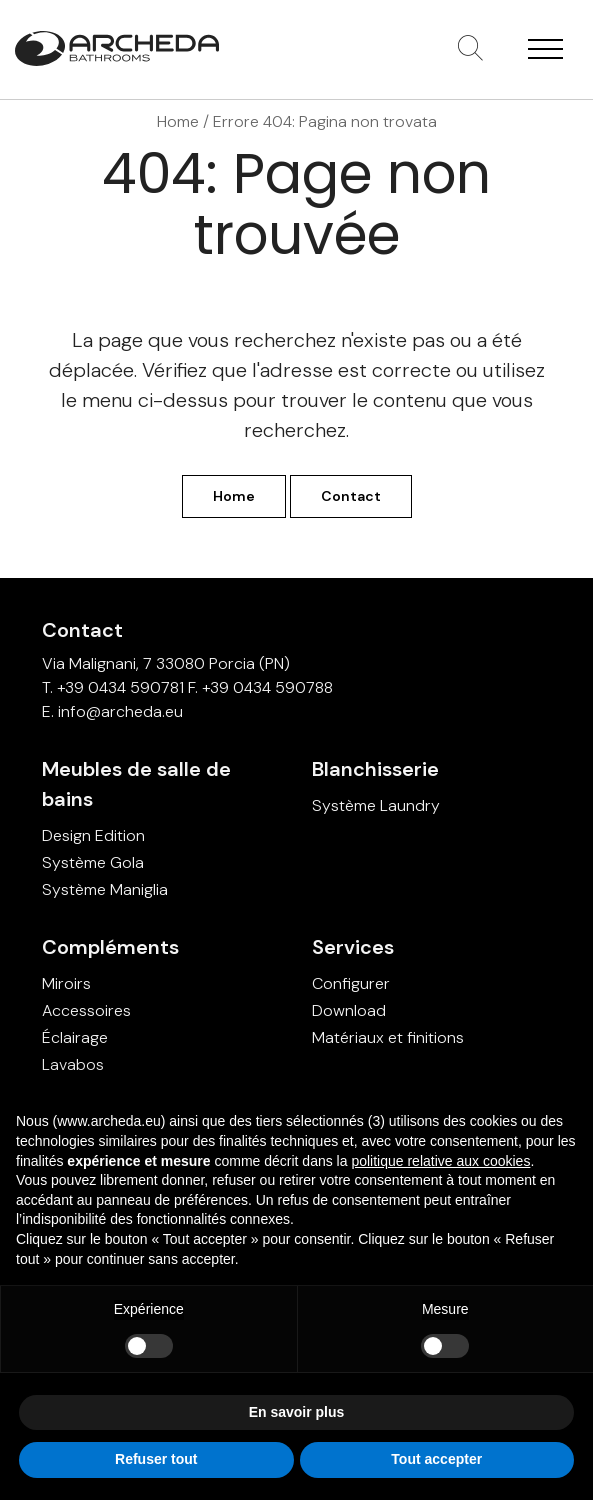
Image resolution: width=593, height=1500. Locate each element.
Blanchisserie (375, 769)
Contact (351, 496)
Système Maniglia (105, 889)
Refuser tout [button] (156, 1459)
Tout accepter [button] (436, 1459)
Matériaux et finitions (388, 1037)
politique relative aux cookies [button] (440, 1161)
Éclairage (75, 1037)
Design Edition (93, 835)
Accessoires (86, 1010)
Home (178, 121)
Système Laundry (376, 805)
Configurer (351, 983)
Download (349, 1010)
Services (353, 947)
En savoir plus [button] (297, 1412)
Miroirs (66, 983)
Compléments (110, 947)
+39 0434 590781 (120, 687)
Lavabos (73, 1064)
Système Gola (93, 862)
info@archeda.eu (120, 711)
